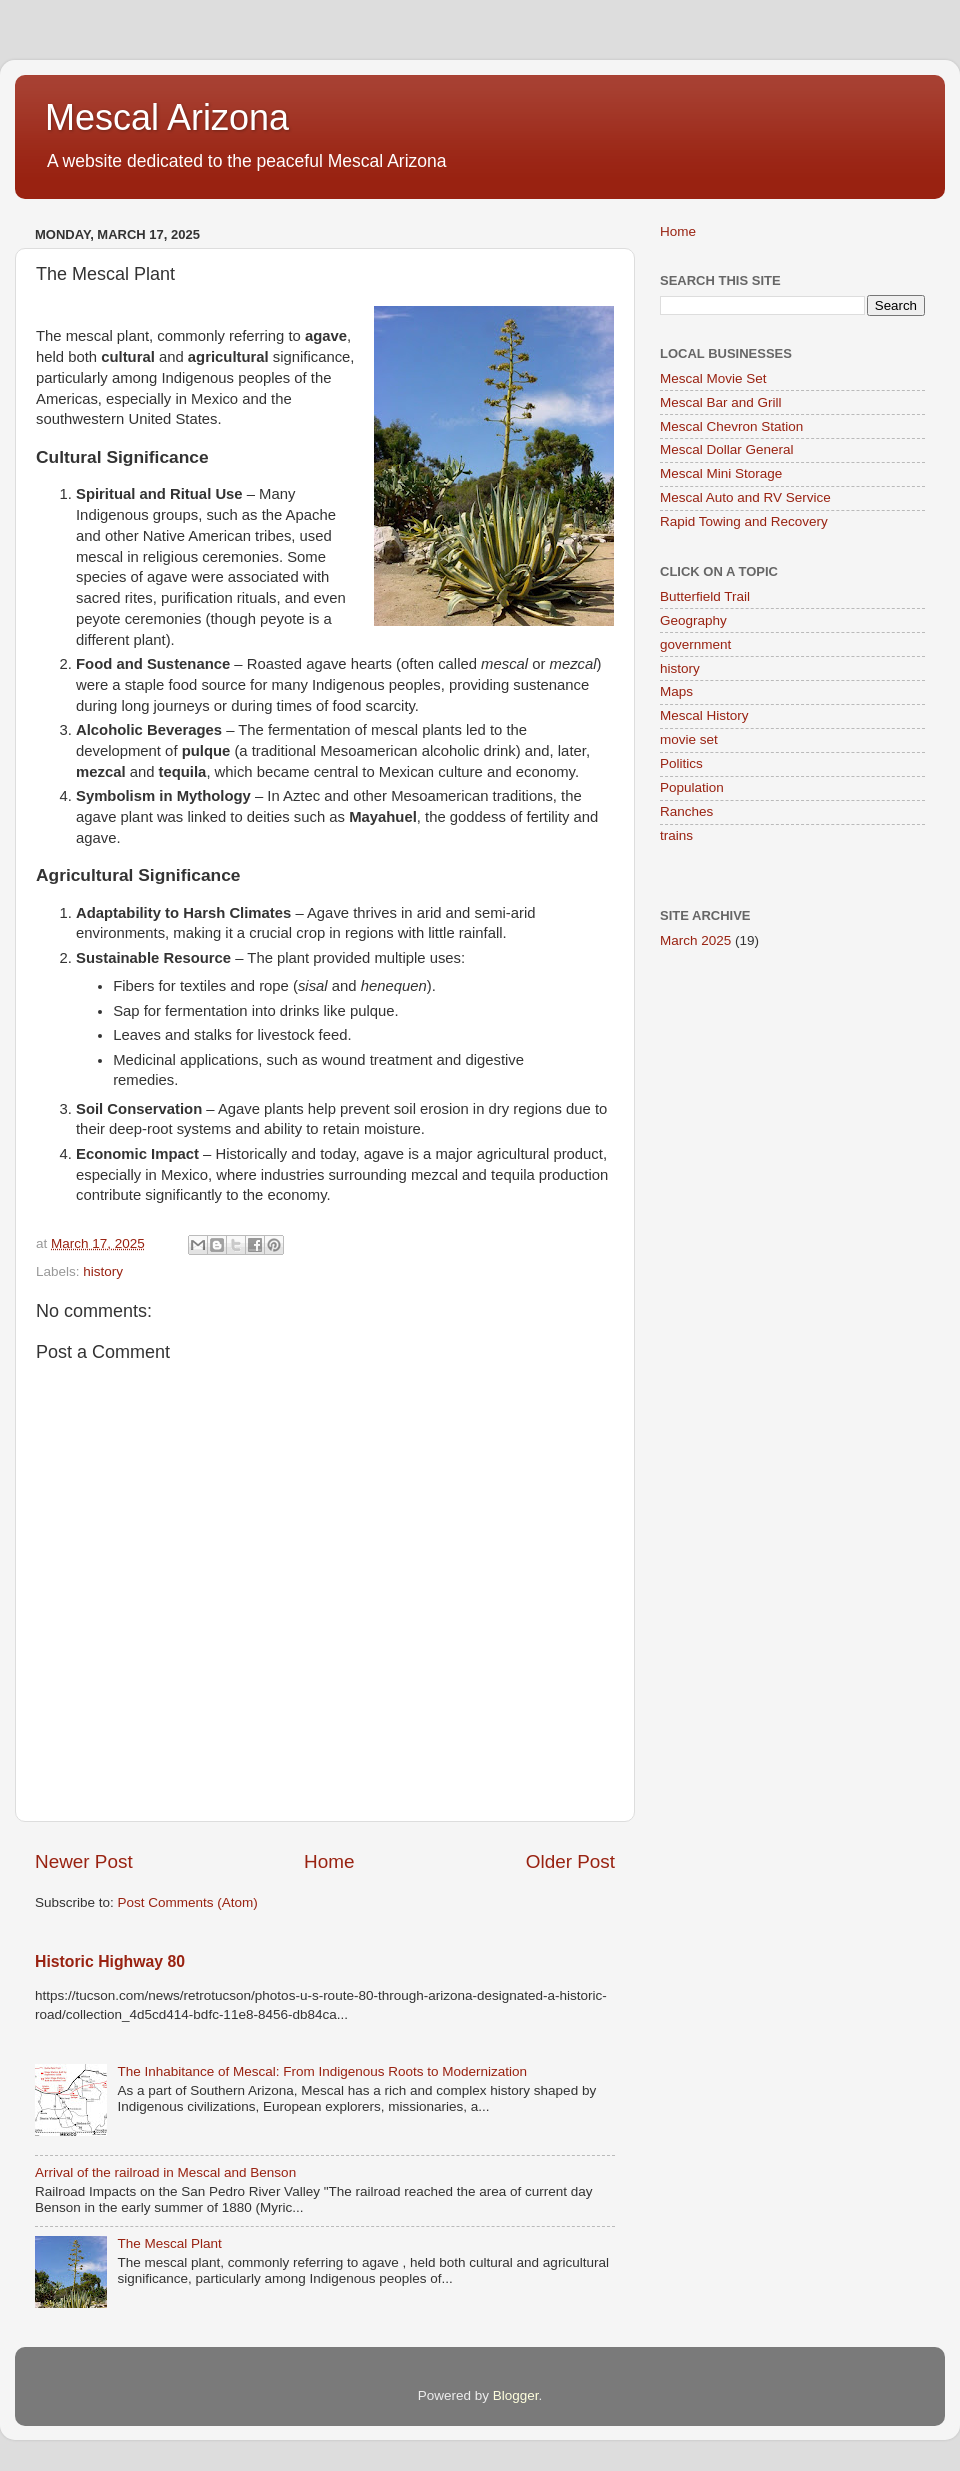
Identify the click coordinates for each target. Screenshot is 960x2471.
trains (676, 835)
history (103, 1271)
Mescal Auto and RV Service (745, 497)
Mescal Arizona (167, 117)
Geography (693, 620)
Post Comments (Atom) (188, 1902)
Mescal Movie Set (713, 378)
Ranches (686, 811)
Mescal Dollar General (727, 449)
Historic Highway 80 (110, 1961)
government (695, 644)
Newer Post (84, 1861)
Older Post (570, 1861)
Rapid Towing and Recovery (744, 521)
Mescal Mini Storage (721, 473)
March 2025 (695, 940)
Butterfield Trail (705, 596)
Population (692, 787)
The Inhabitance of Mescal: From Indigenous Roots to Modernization (322, 2071)
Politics (681, 763)
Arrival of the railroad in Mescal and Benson (165, 2172)
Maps (676, 691)
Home (329, 1861)
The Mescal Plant (169, 2243)
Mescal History (704, 715)
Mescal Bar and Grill (721, 402)
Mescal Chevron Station (731, 426)
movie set (689, 739)
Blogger (516, 2395)
